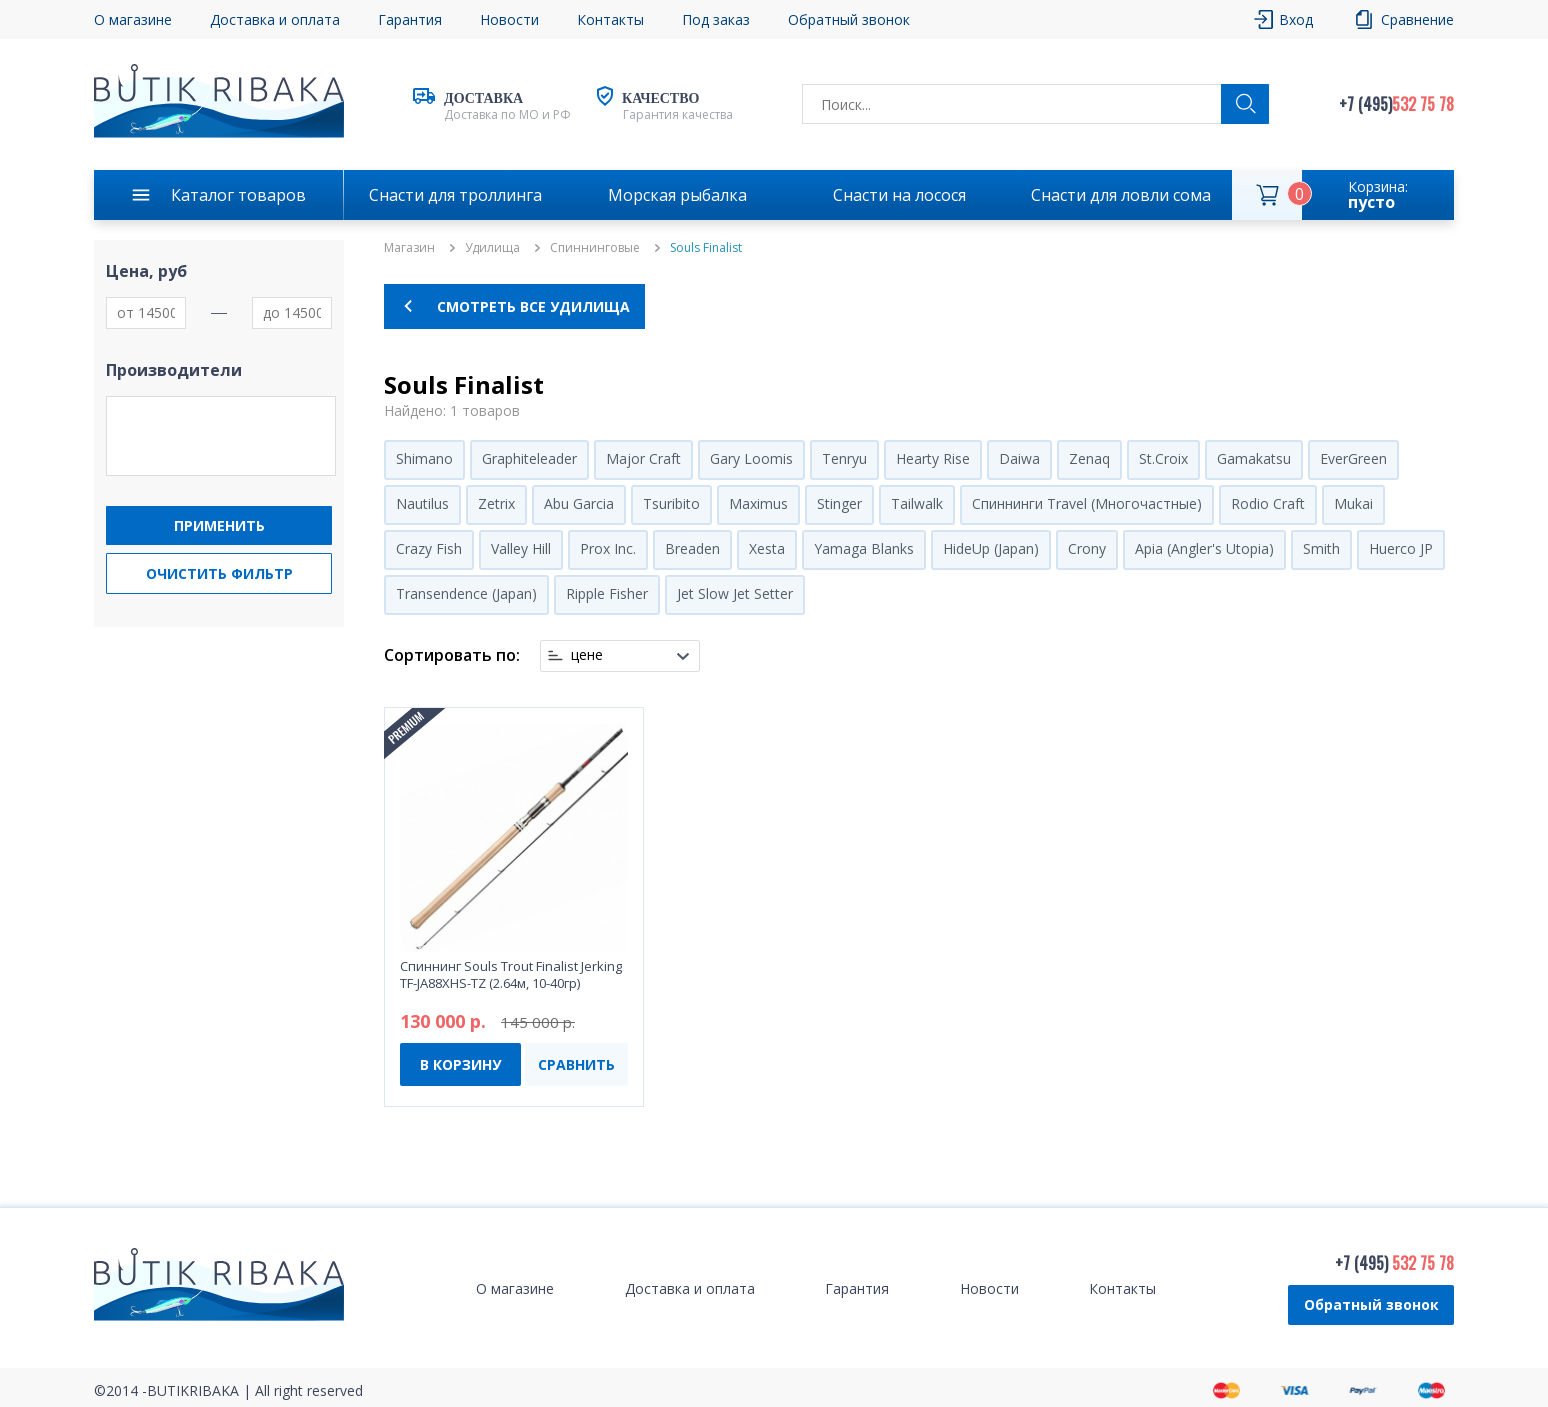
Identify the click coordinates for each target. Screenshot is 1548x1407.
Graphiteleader (529, 458)
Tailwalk (917, 503)
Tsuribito (671, 503)
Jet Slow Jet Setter (735, 593)
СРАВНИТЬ (576, 1064)
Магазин (409, 248)
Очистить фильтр (219, 573)
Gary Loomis (751, 458)
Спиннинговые (595, 248)
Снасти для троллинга (455, 195)
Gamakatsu (1254, 458)
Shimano (424, 458)
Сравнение (1417, 19)
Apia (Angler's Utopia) (1204, 548)
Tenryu (844, 458)
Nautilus (422, 503)
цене (587, 655)
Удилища (492, 248)
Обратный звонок (849, 19)
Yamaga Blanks (864, 548)
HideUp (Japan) (991, 548)
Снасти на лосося (899, 195)
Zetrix (496, 503)
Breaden (692, 548)
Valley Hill (521, 548)
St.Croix (1163, 458)
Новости (509, 19)
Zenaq (1089, 458)
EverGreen (1353, 458)
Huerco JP (1401, 548)
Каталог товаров (238, 195)
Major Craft (643, 458)
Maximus (758, 503)
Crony (1087, 548)
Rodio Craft (1268, 503)
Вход (1296, 19)
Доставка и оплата (275, 19)
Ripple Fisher (607, 593)
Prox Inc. (608, 548)
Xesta (767, 548)
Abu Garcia (579, 503)
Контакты (610, 19)
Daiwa (1019, 458)
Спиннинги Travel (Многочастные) (1087, 503)
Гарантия (410, 19)
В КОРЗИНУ (460, 1064)
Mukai (1353, 503)
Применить (219, 525)
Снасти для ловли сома (1121, 195)
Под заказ (716, 19)
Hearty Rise (933, 458)
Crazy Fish (429, 548)
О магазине (133, 19)
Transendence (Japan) (466, 593)
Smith (1321, 548)
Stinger (839, 503)
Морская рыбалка (677, 195)
